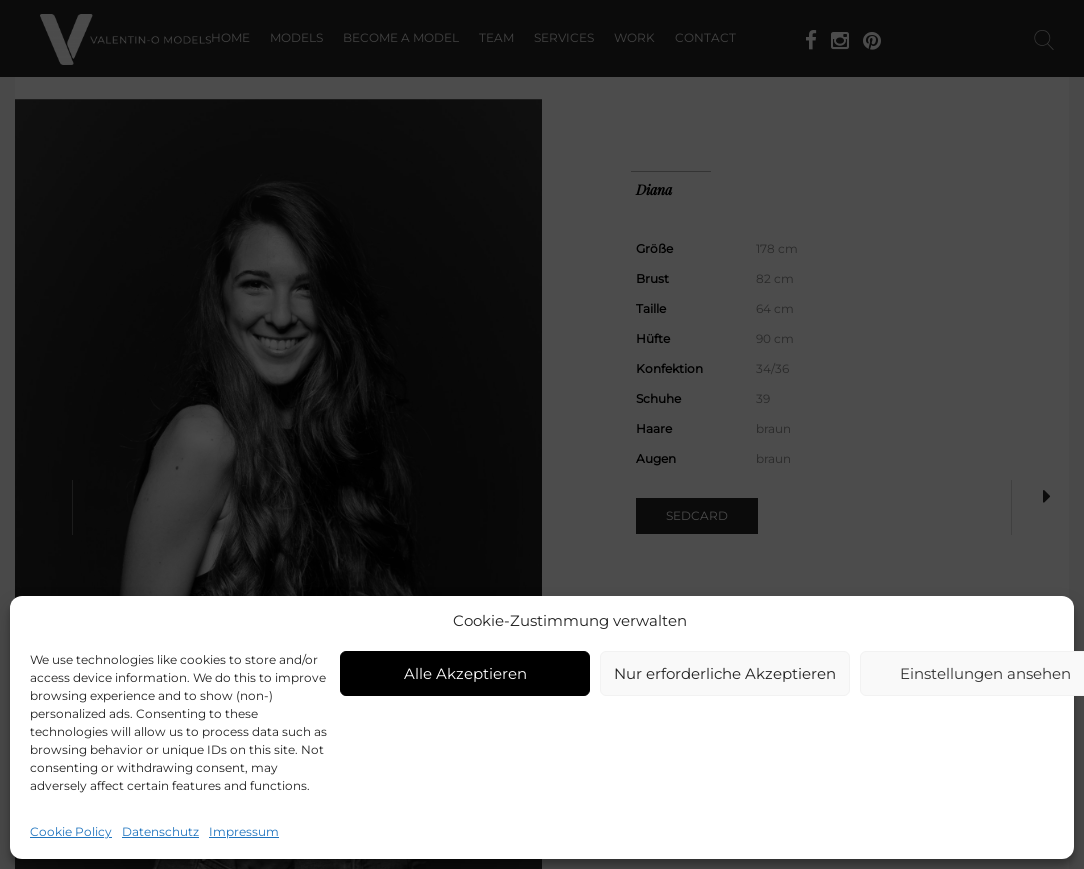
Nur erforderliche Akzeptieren (725, 673)
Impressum (244, 831)
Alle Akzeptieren (465, 673)
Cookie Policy (71, 831)
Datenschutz (160, 831)
